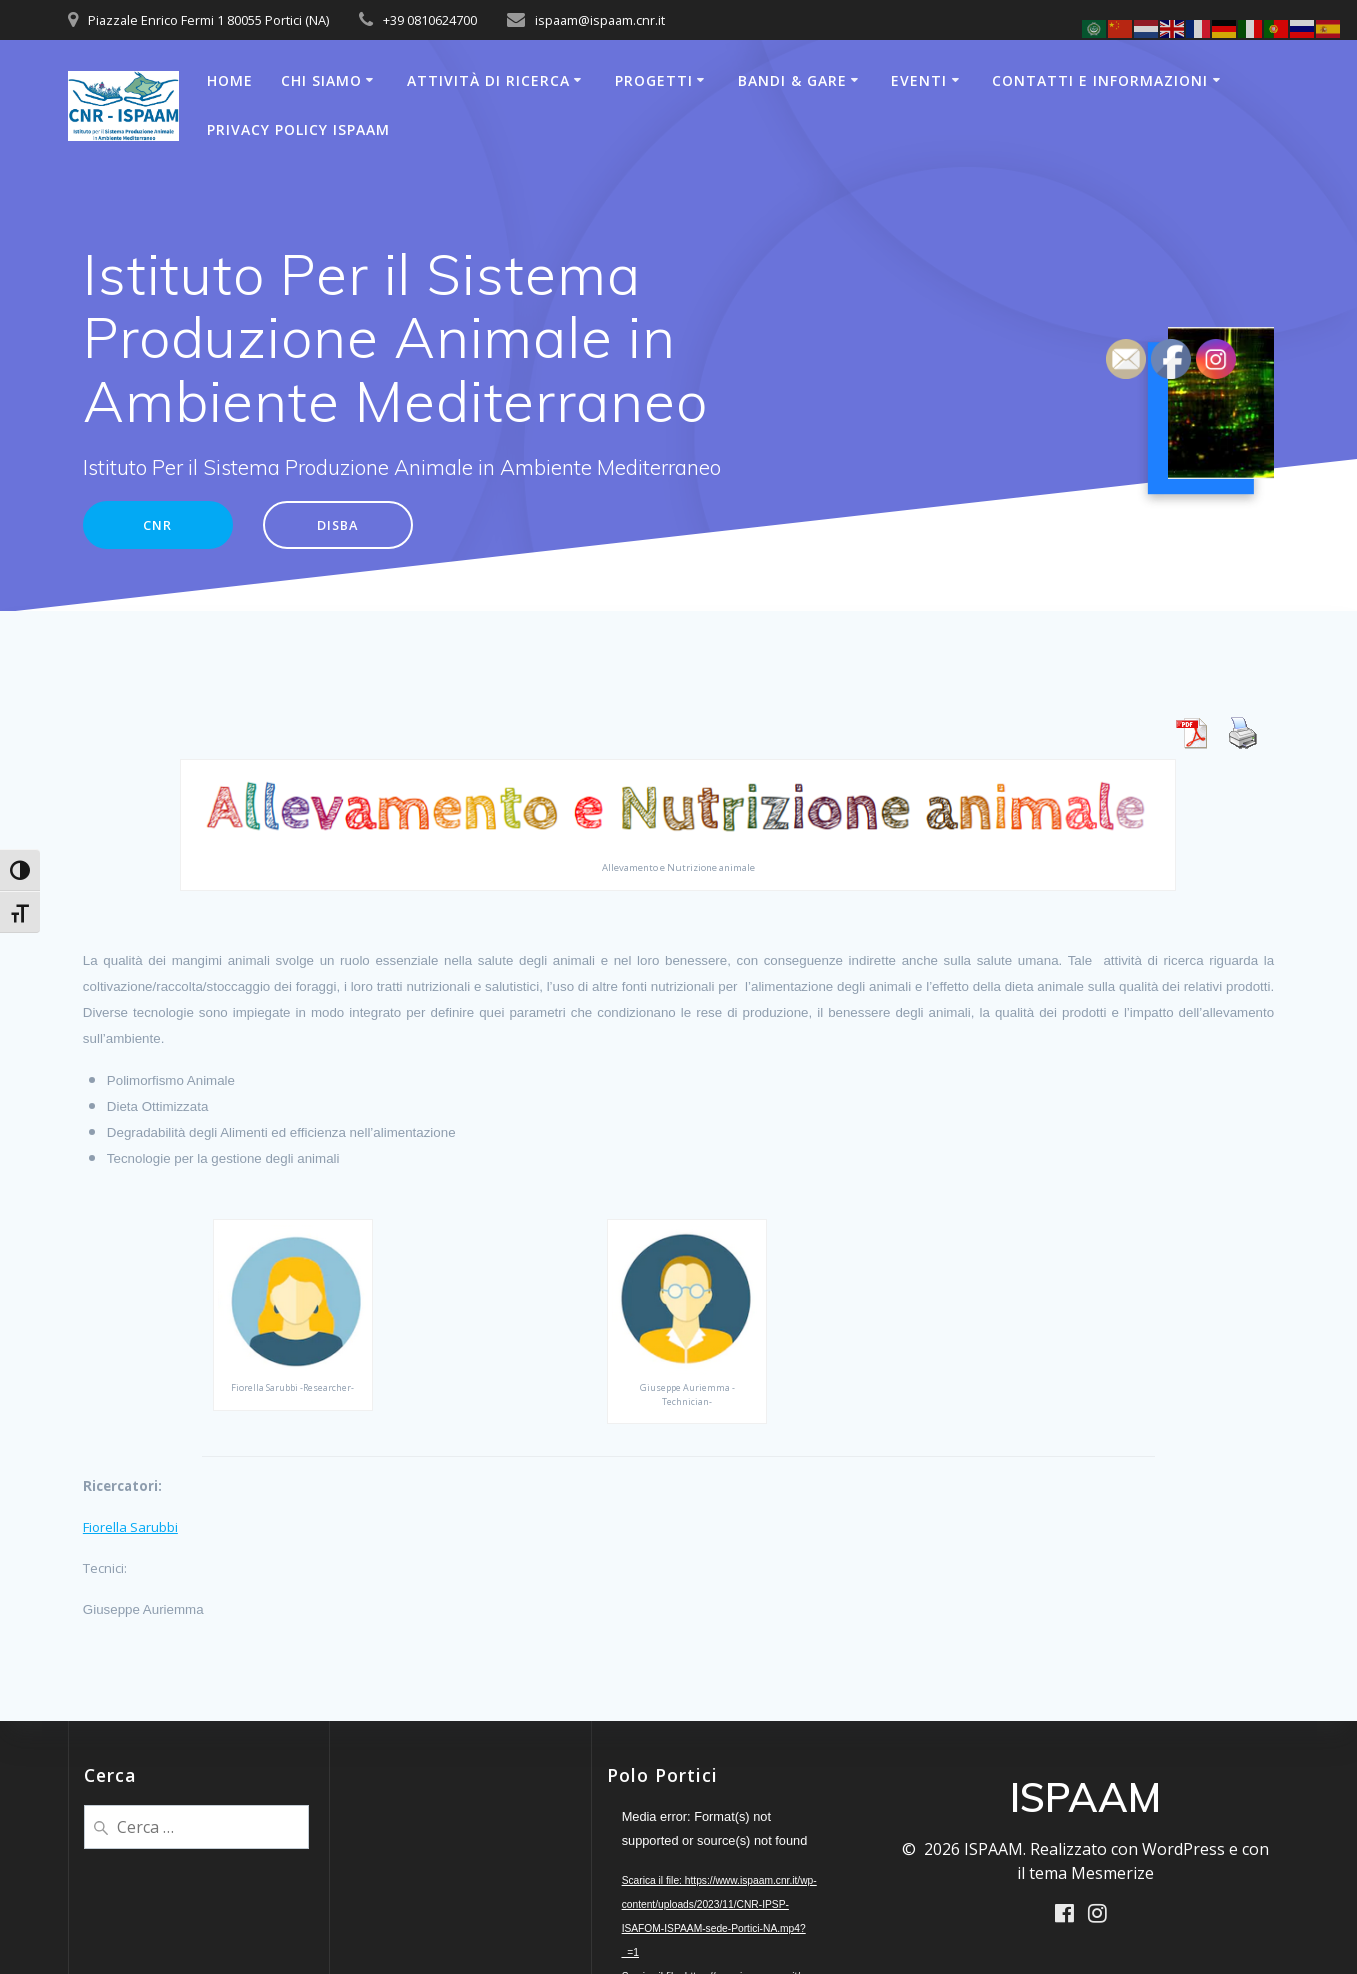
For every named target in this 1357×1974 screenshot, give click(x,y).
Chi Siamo (321, 80)
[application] (722, 1870)
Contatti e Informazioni (1100, 80)
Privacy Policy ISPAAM (298, 129)
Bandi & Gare (792, 80)
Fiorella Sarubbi (130, 1530)
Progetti (654, 80)
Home (230, 80)
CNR (162, 526)
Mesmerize (1112, 1872)
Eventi (919, 80)
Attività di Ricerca (488, 80)
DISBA (352, 526)
